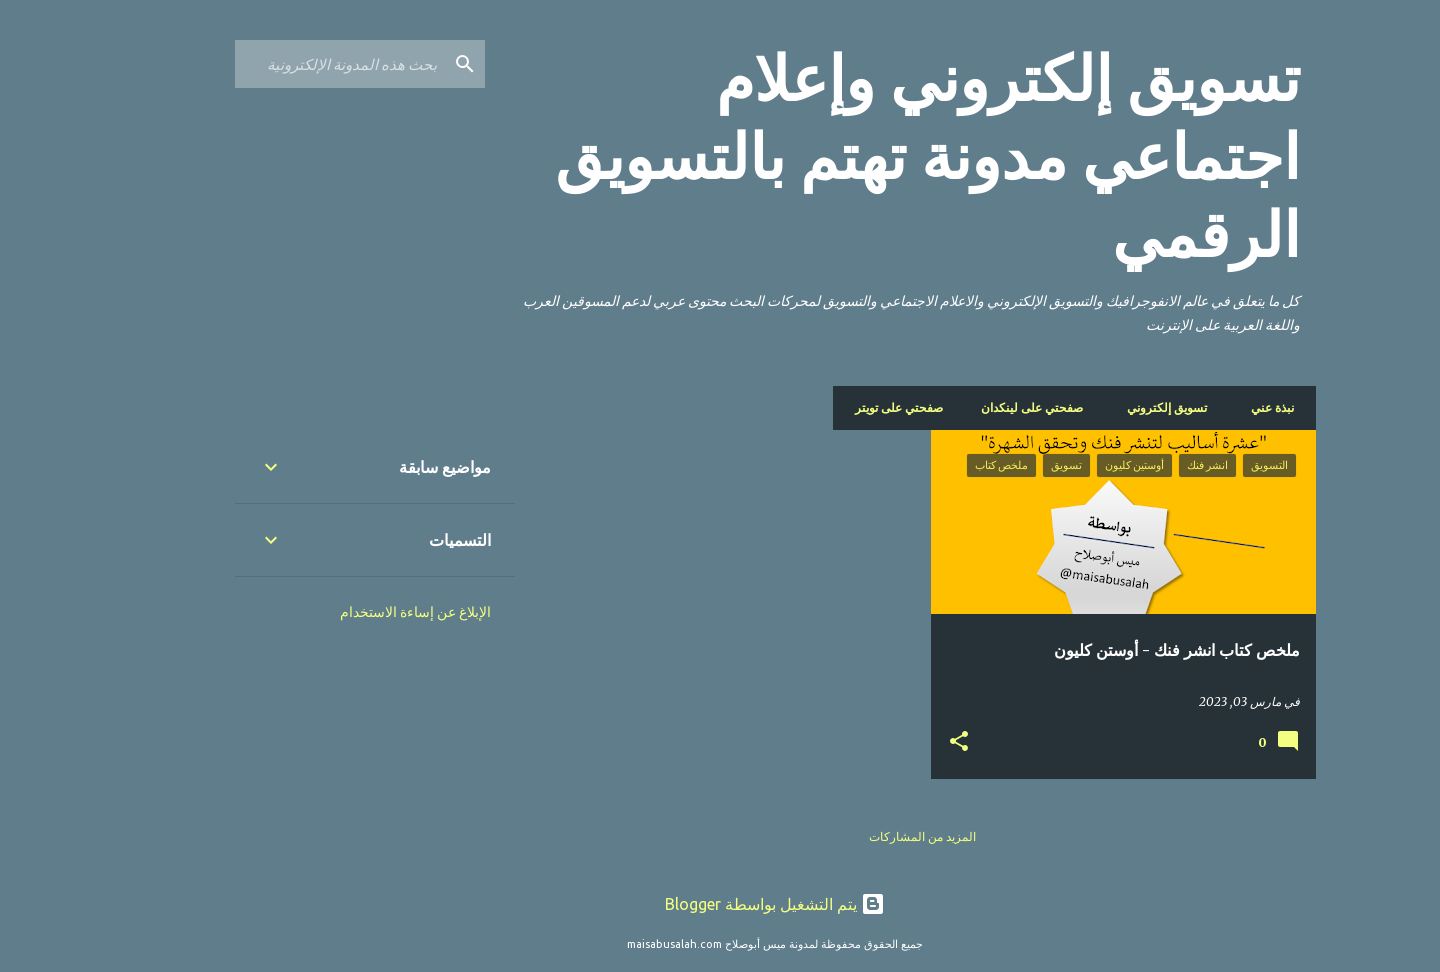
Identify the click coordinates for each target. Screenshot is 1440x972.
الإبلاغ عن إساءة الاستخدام (360, 612)
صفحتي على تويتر (850, 407)
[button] (904, 742)
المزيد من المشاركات (867, 836)
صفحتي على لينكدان (983, 407)
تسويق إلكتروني (1118, 407)
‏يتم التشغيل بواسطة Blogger (720, 904)
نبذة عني (1217, 407)
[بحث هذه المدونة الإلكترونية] (285, 64)
